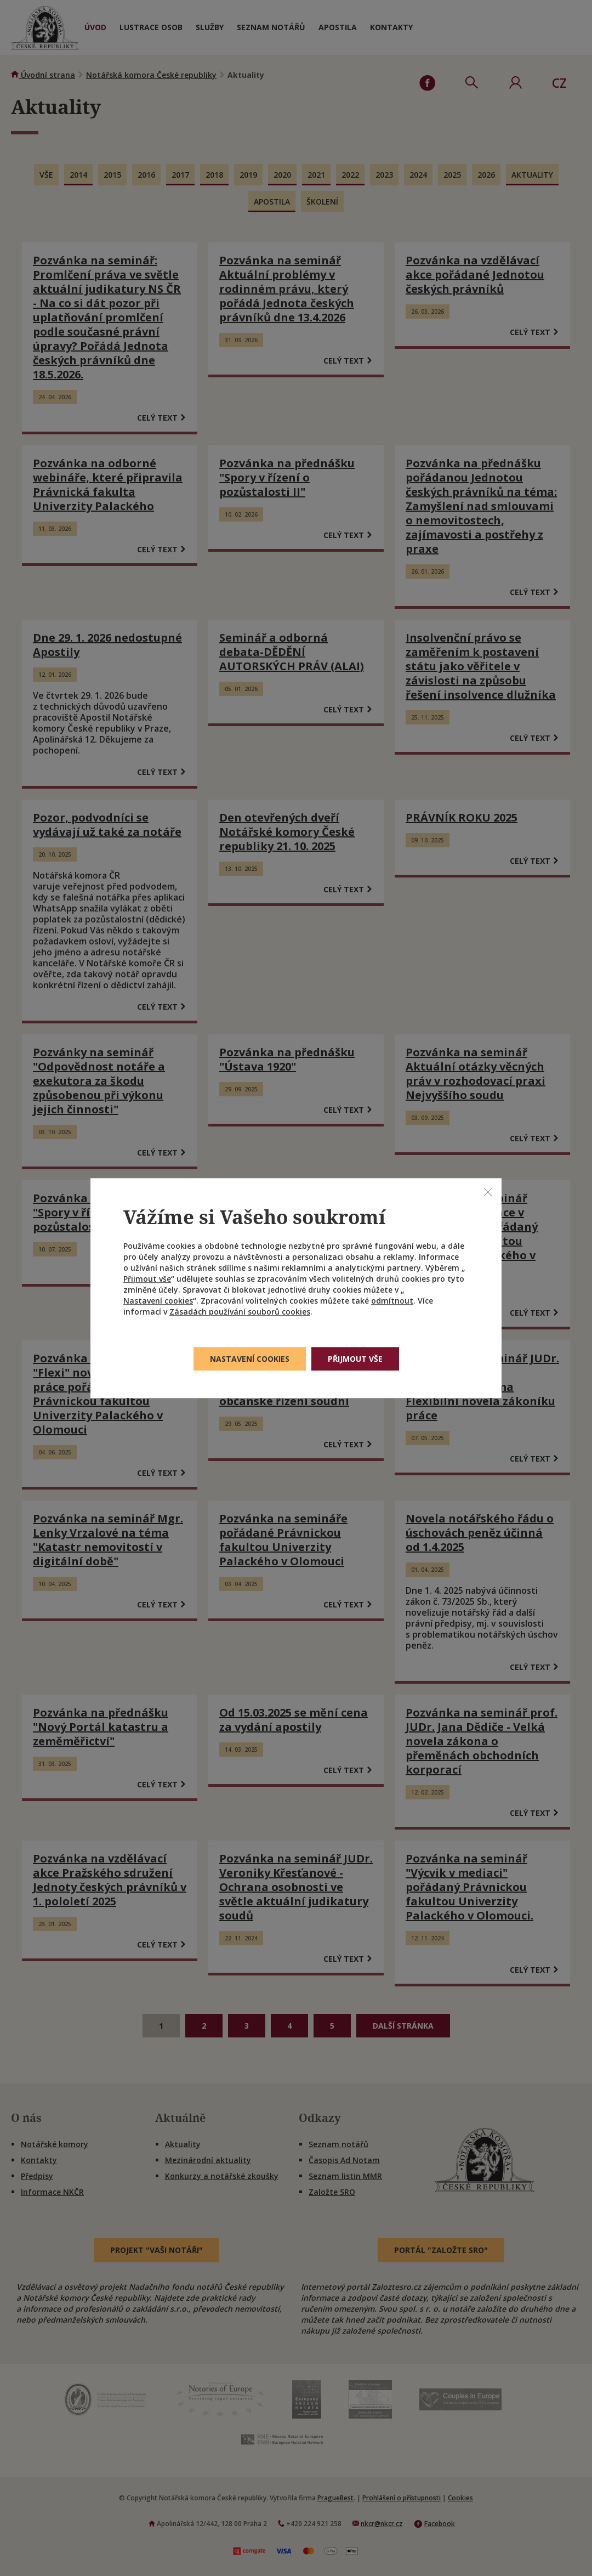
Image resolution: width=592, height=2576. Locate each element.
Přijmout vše (147, 1278)
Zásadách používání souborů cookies (239, 1311)
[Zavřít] (487, 1191)
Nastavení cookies (158, 1300)
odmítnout (392, 1300)
